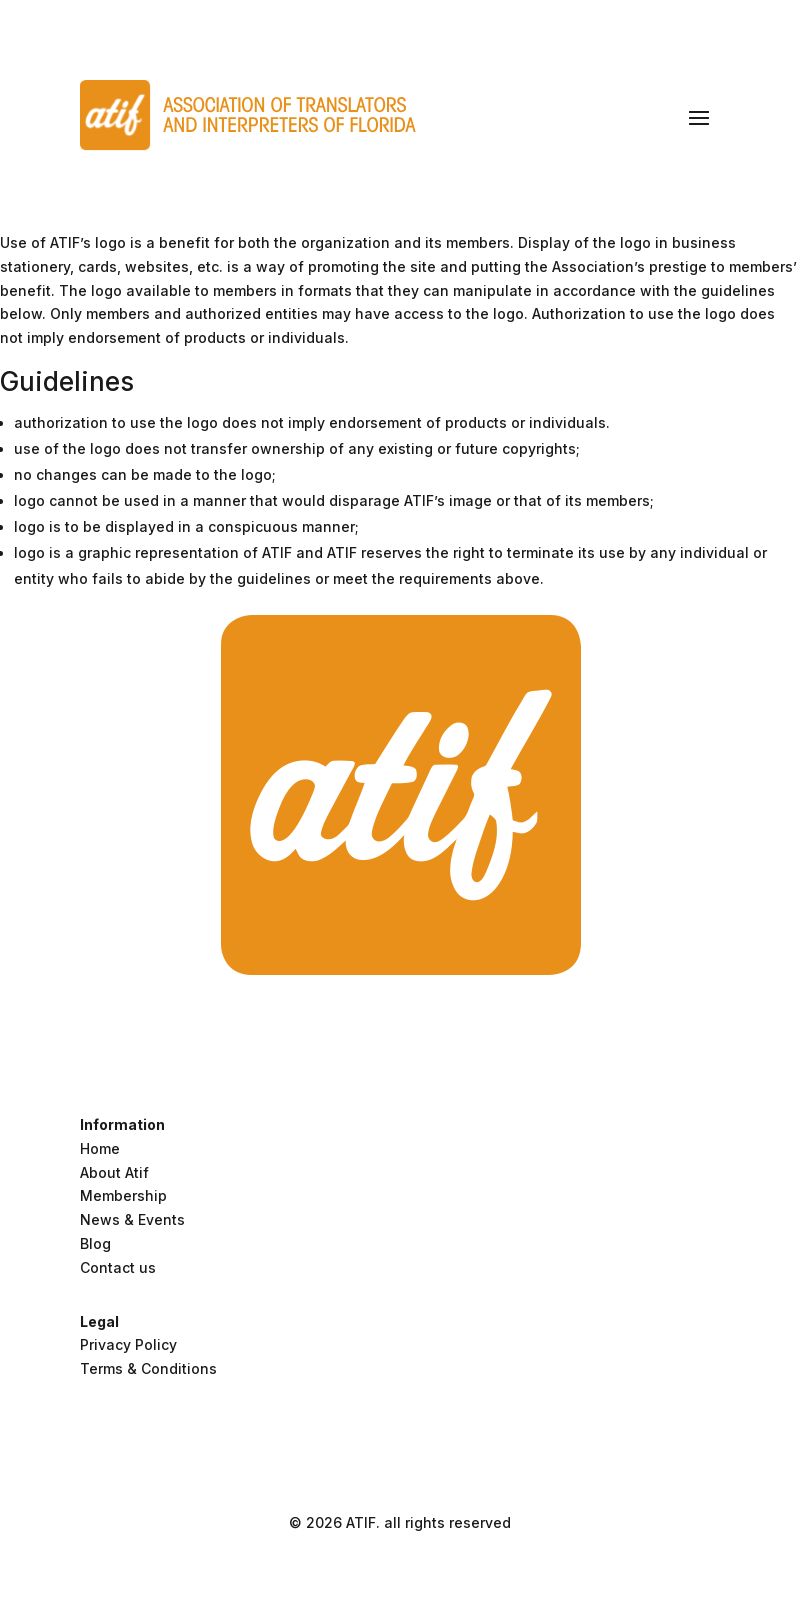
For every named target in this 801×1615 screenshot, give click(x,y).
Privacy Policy (128, 1344)
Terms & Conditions (148, 1368)
